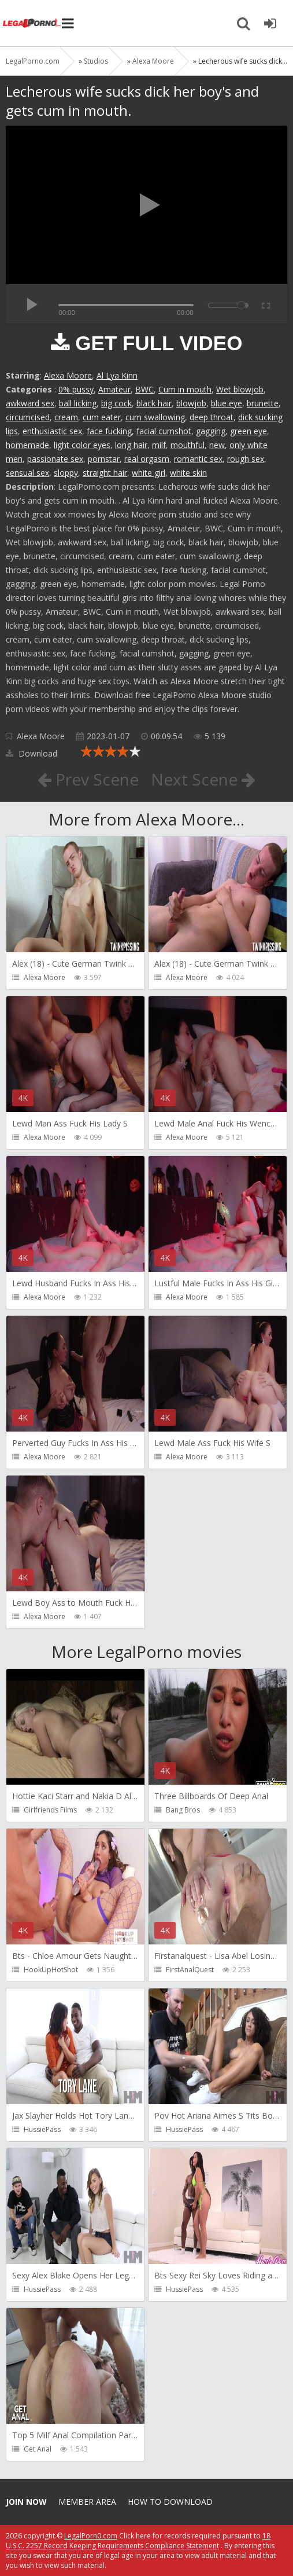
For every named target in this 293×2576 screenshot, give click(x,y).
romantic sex (198, 458)
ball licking (78, 403)
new (217, 444)
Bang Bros (183, 1810)
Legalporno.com (32, 23)
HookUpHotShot (51, 1970)
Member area (87, 2501)
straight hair (105, 472)
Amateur (114, 389)
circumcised (28, 417)
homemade (27, 444)
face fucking (109, 430)
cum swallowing (155, 417)
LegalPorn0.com (90, 2536)
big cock (116, 403)
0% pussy (76, 389)
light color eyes (82, 444)
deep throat (211, 417)
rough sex (245, 458)
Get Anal (37, 2449)
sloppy (66, 472)
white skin (188, 472)
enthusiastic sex (52, 430)
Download (31, 753)
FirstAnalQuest (190, 1970)
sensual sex (27, 472)
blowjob (191, 403)
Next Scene (203, 779)
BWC (144, 389)
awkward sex (30, 403)
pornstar (104, 458)
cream (66, 417)
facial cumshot (163, 430)
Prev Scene (88, 779)
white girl (148, 472)
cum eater (102, 417)
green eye (248, 430)
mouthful (187, 444)
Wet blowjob (240, 389)
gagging (210, 430)
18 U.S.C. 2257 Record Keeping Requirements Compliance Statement (138, 2541)
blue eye (226, 403)
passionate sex (55, 458)
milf (159, 444)
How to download (170, 2501)
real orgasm (146, 458)
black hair (154, 403)
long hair (131, 444)
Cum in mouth (185, 389)
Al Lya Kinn (117, 375)
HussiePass (42, 2129)
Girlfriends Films (50, 1810)
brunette (263, 403)
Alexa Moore (68, 375)
